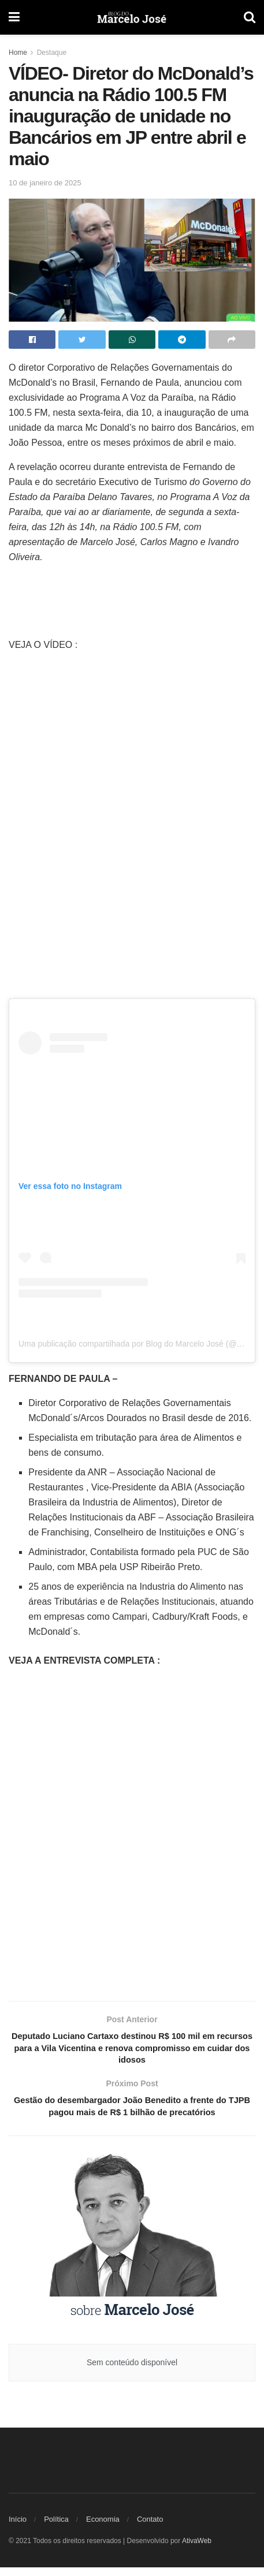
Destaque (51, 53)
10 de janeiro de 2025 (45, 182)
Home (18, 53)
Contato (150, 2527)
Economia (103, 2527)
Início (18, 2527)
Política (56, 2527)
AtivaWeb (196, 2549)
